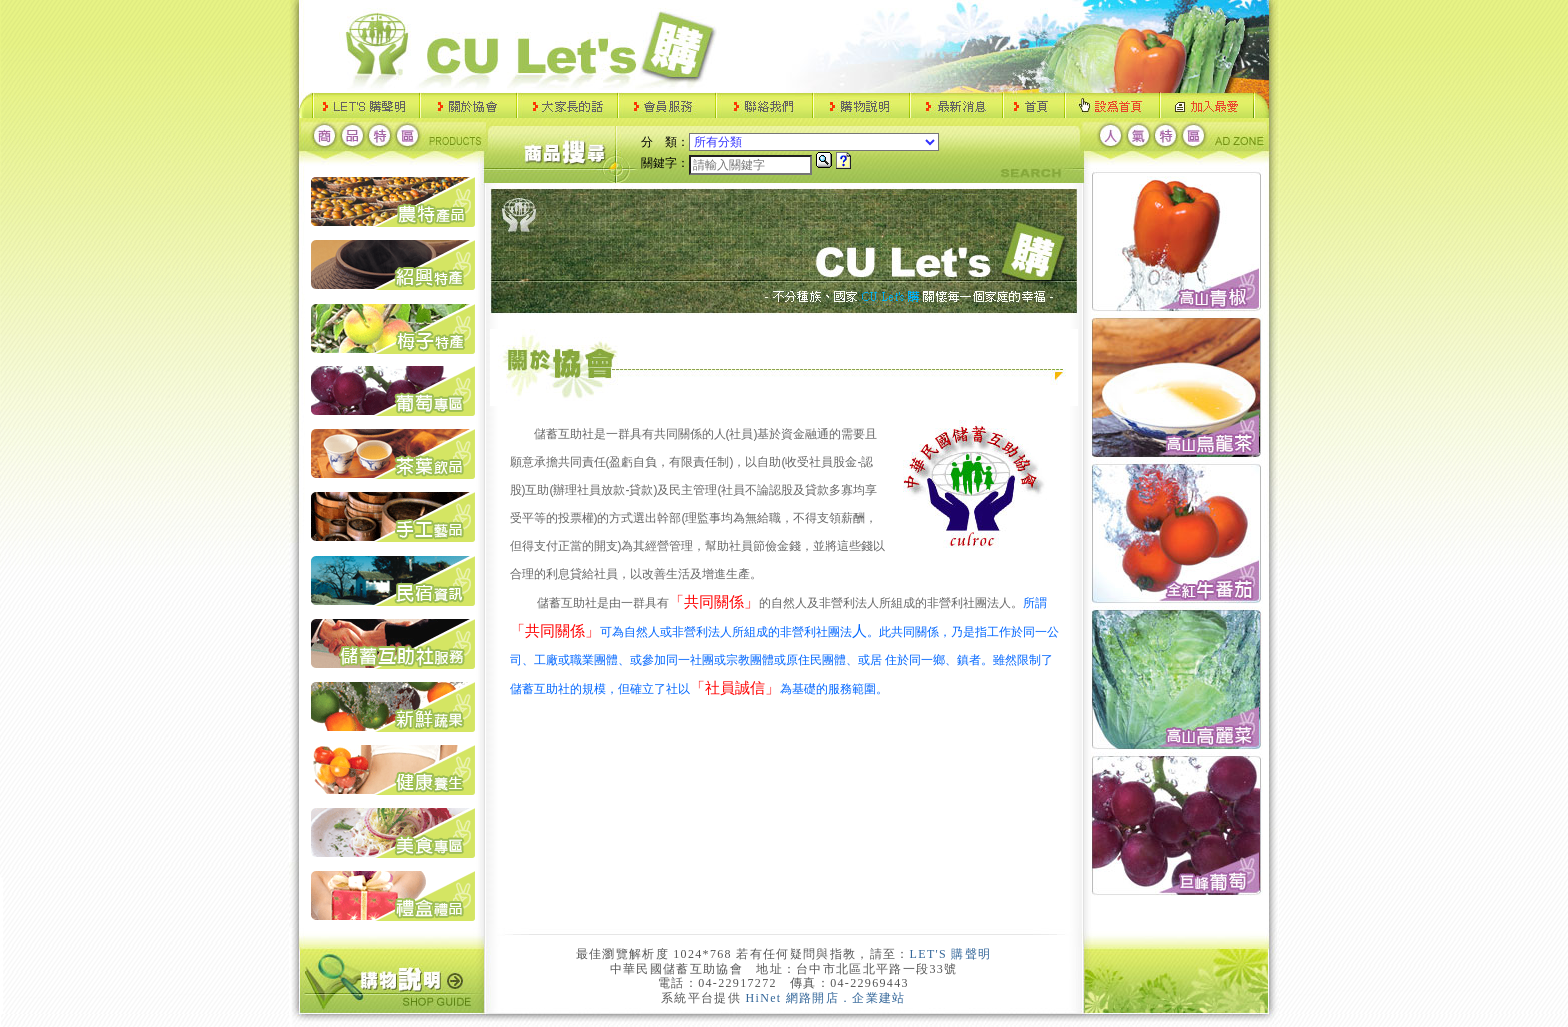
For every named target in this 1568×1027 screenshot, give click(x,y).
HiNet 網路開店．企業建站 (826, 998)
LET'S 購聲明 (951, 954)
